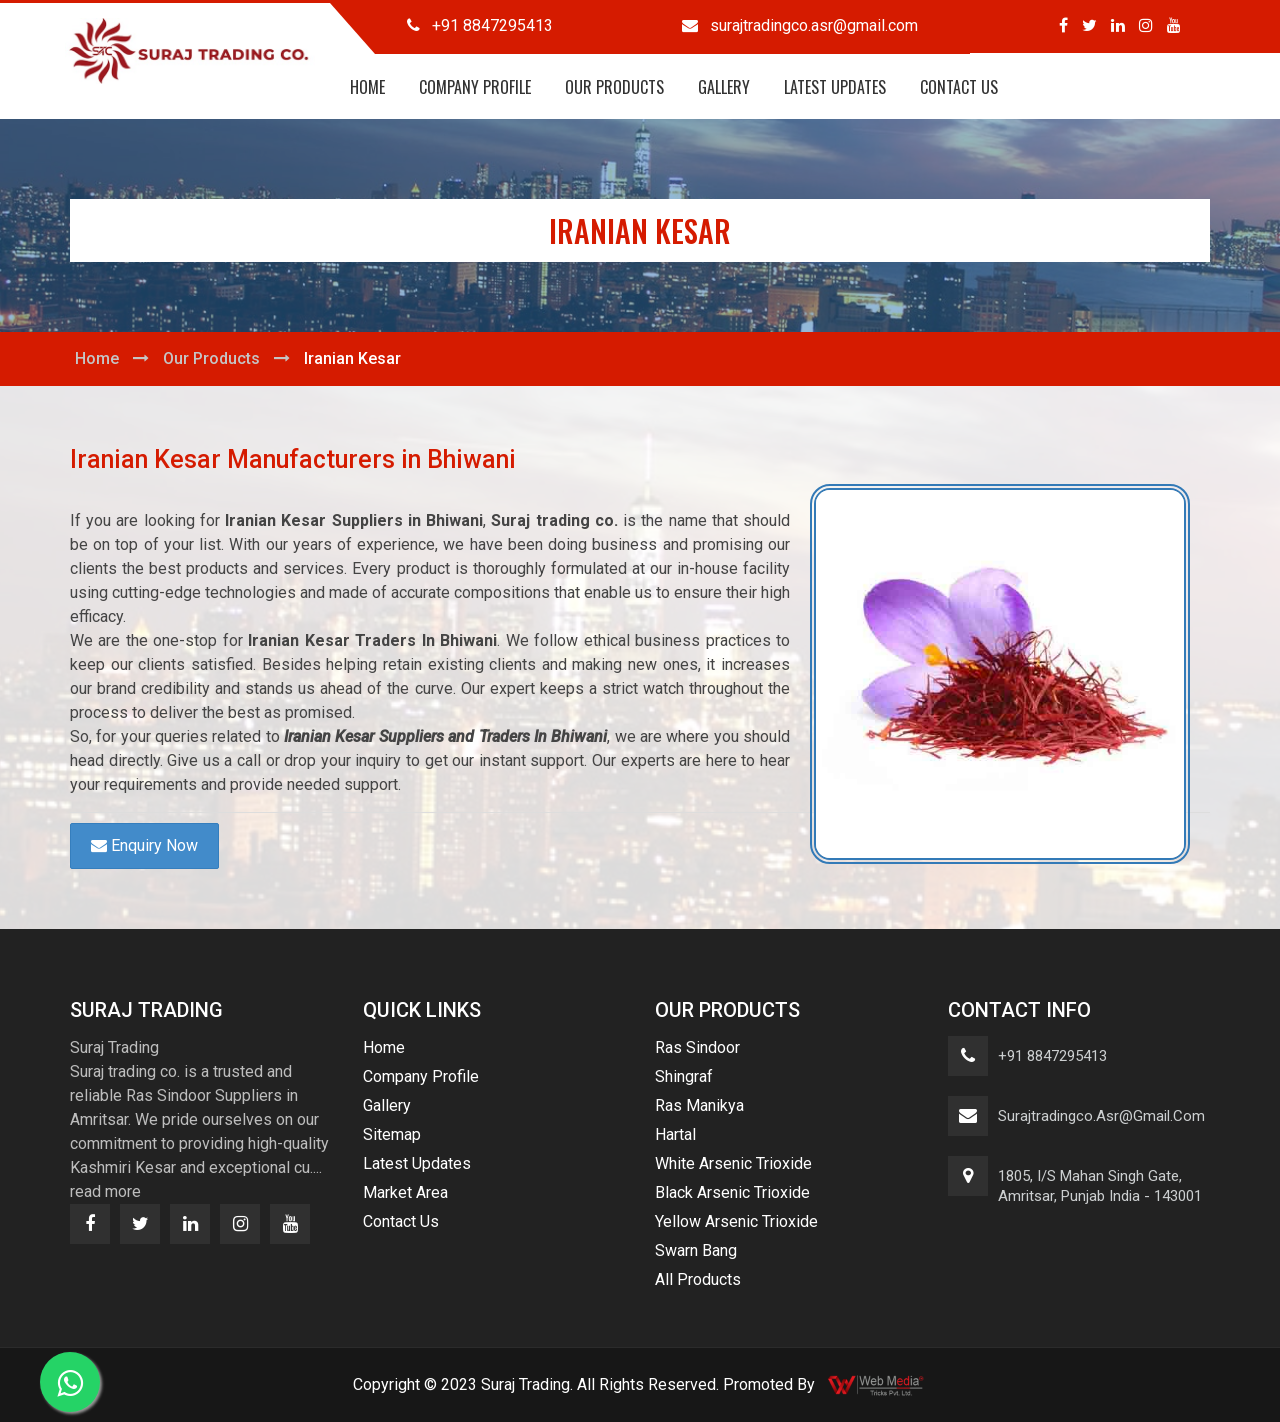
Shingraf (684, 1076)
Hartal (675, 1134)
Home (367, 87)
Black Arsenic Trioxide (732, 1192)
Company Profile (475, 87)
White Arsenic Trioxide (733, 1163)
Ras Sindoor (697, 1047)
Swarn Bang (696, 1250)
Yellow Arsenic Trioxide (736, 1221)
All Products (698, 1279)
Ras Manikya (699, 1105)
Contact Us (959, 87)
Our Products (614, 87)
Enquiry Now (144, 845)
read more (105, 1191)
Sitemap (392, 1134)
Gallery (724, 87)
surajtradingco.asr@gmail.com (1101, 1116)
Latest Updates (835, 87)
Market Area (405, 1192)
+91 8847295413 (1052, 1056)
